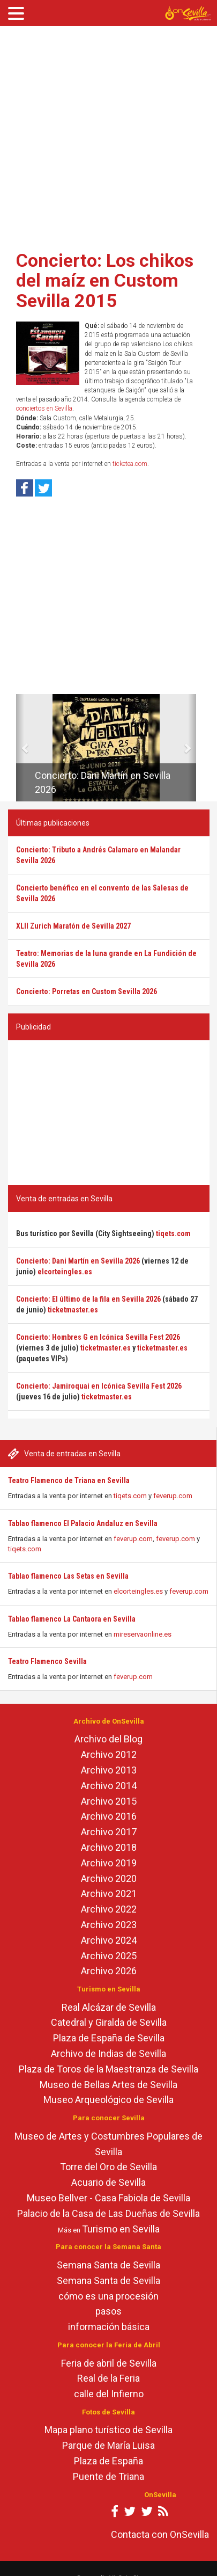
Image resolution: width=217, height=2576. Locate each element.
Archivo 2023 (109, 1924)
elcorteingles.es (138, 1591)
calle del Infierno (109, 2393)
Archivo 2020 (109, 1878)
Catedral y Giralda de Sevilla (109, 2022)
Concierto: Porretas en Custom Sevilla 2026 (86, 991)
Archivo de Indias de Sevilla (108, 2053)
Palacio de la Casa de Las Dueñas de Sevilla (108, 2213)
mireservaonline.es (142, 1634)
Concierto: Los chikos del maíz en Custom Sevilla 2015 (104, 280)
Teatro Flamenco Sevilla (47, 1661)
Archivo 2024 (109, 1940)
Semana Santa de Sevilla (108, 2265)
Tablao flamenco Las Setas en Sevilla (68, 1576)
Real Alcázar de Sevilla (109, 2007)
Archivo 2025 (109, 1955)
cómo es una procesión (108, 2296)
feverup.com (172, 1496)
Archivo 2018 (109, 1847)
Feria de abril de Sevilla (108, 2363)
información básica (108, 2326)
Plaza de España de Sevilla (108, 2038)
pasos (108, 2311)
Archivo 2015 (109, 1801)
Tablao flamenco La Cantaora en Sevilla (72, 1619)
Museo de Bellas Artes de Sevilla (108, 2084)
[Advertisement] (101, 134)
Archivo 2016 (109, 1816)
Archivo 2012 (109, 1754)
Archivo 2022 (109, 1909)
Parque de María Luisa (108, 2445)
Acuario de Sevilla (108, 2182)
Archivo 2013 (109, 1770)
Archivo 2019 (109, 1863)
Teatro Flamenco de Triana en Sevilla (69, 1480)
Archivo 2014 (109, 1785)
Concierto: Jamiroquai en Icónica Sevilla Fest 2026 (99, 1386)
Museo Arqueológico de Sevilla (108, 2099)
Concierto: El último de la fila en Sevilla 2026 (88, 1299)
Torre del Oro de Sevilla (108, 2166)
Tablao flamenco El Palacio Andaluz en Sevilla (83, 1523)
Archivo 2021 (109, 1893)
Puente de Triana (108, 2476)
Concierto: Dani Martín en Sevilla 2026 (78, 1261)
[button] (20, 747)
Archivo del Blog (108, 1739)
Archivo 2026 (109, 1970)
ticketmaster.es (73, 1309)
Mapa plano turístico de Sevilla (108, 2429)
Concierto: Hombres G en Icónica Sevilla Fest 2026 (98, 1337)
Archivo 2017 (109, 1831)
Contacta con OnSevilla (160, 2534)
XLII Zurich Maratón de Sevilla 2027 (73, 926)
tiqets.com (130, 1496)
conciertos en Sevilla (44, 408)
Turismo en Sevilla (121, 2229)
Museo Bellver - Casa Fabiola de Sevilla (108, 2197)
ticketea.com (130, 464)
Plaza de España (108, 2460)
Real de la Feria (108, 2378)
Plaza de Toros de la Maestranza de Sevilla (108, 2069)
